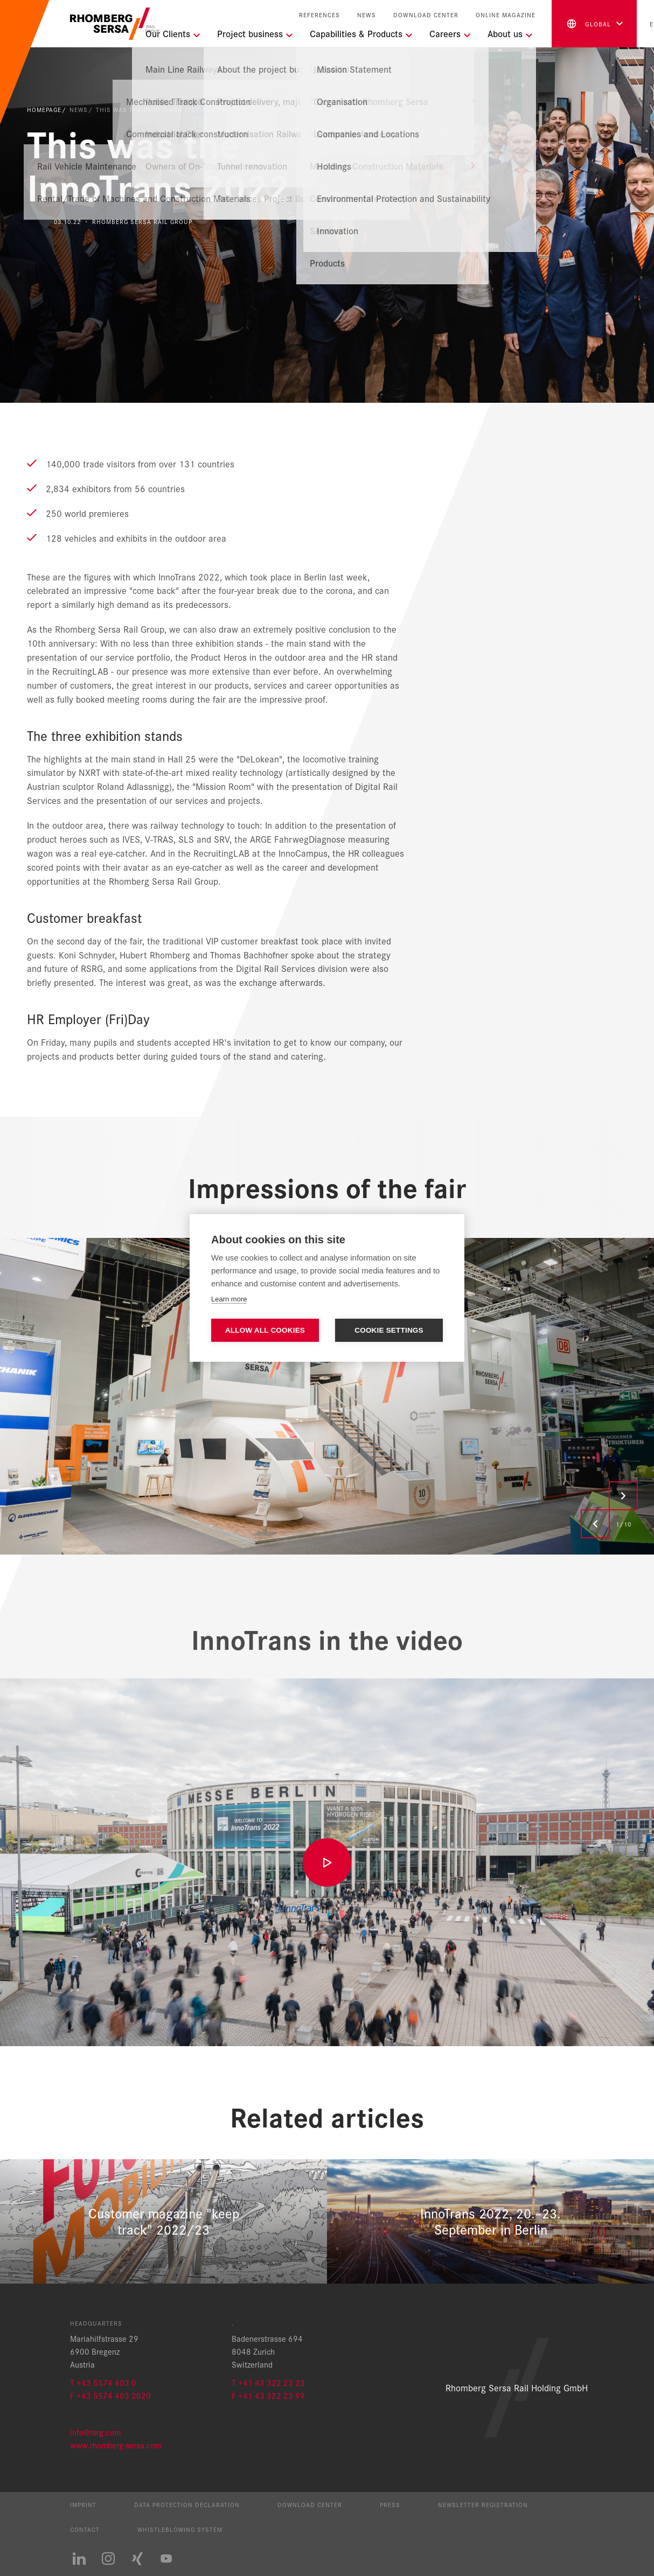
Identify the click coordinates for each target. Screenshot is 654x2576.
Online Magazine (505, 15)
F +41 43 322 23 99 (268, 2395)
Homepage (44, 109)
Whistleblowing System (179, 2529)
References (319, 15)
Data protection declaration (187, 2504)
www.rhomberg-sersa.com (116, 2445)
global (588, 23)
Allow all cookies (265, 1330)
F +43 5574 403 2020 (110, 2395)
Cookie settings (388, 1330)
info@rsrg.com (95, 2432)
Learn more (229, 1299)
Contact (85, 2529)
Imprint (83, 2504)
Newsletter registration (483, 2504)
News (366, 15)
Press (390, 2504)
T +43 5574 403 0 (103, 2382)
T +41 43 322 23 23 (268, 2382)
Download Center (425, 15)
